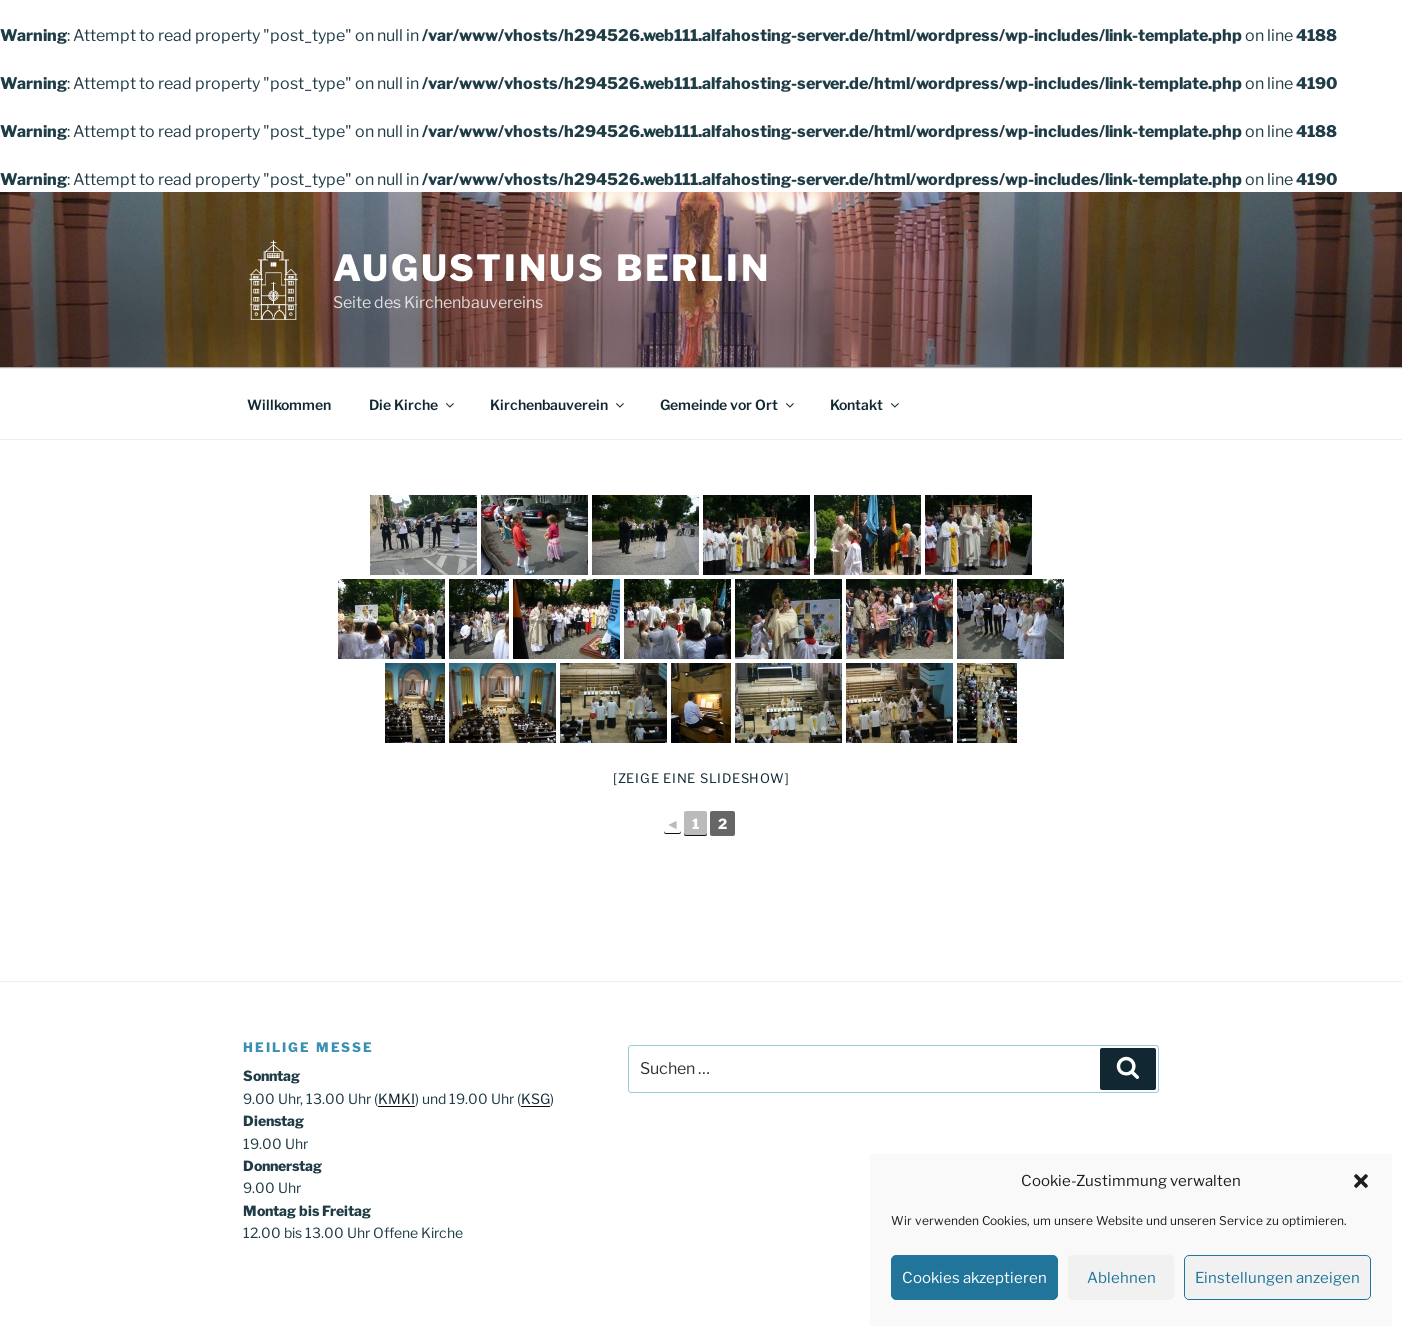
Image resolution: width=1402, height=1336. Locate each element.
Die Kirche (413, 404)
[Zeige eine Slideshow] (701, 778)
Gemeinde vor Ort (728, 404)
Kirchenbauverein (558, 404)
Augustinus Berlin (552, 268)
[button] (1361, 1181)
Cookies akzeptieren (974, 1278)
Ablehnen (1121, 1278)
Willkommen (289, 404)
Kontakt (866, 404)
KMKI (396, 1098)
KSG (535, 1098)
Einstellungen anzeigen (1277, 1278)
